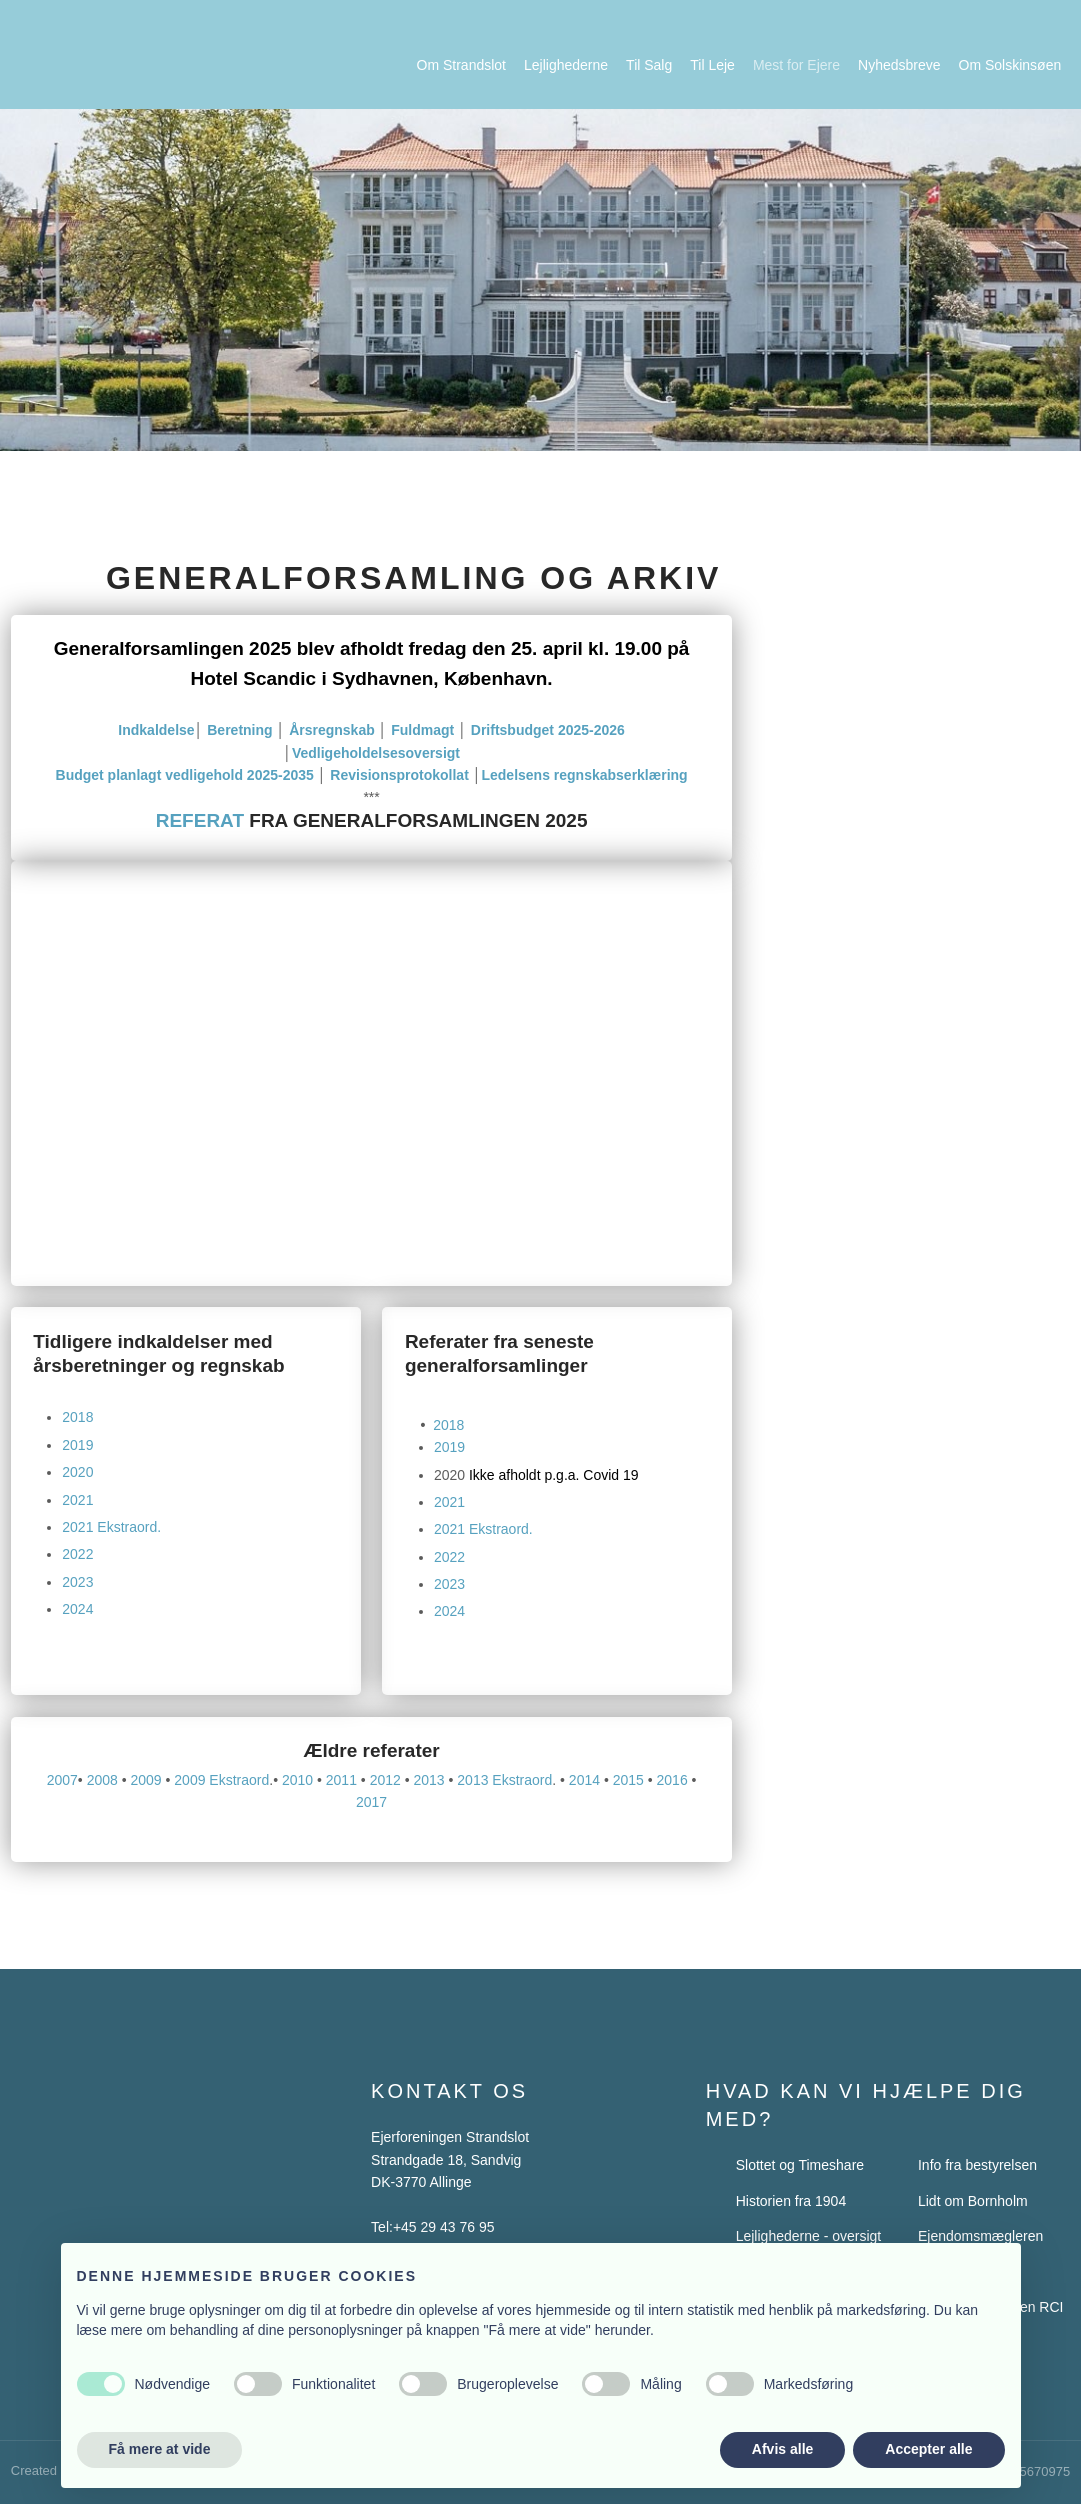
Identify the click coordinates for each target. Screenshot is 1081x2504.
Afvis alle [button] (782, 2449)
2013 (428, 1780)
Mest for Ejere (796, 65)
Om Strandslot (461, 65)
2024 (77, 1609)
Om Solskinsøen (1010, 65)
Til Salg (649, 65)
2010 (297, 1780)
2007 (62, 1780)
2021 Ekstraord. (111, 1527)
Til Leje (712, 65)
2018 (77, 1417)
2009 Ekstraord (221, 1780)
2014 (584, 1780)
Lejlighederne (566, 65)
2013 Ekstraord (504, 1780)
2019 (77, 1445)
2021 (77, 1500)
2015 (628, 1780)
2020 (77, 1472)
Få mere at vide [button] (160, 2449)
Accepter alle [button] (928, 2449)
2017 (371, 1802)
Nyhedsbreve (899, 65)
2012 (385, 1780)
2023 (77, 1582)
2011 (341, 1780)
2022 (77, 1554)
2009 (145, 1780)
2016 (672, 1780)
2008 (102, 1780)
